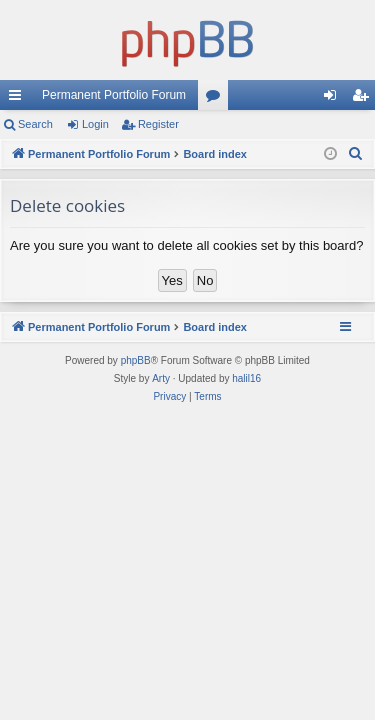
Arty (161, 378)
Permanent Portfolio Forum (114, 95)
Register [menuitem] (364, 99)
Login (95, 124)
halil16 (246, 378)
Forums (217, 99)
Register (158, 124)
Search (35, 124)
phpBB (136, 360)
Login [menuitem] (334, 99)
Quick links (19, 99)
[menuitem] (356, 154)
